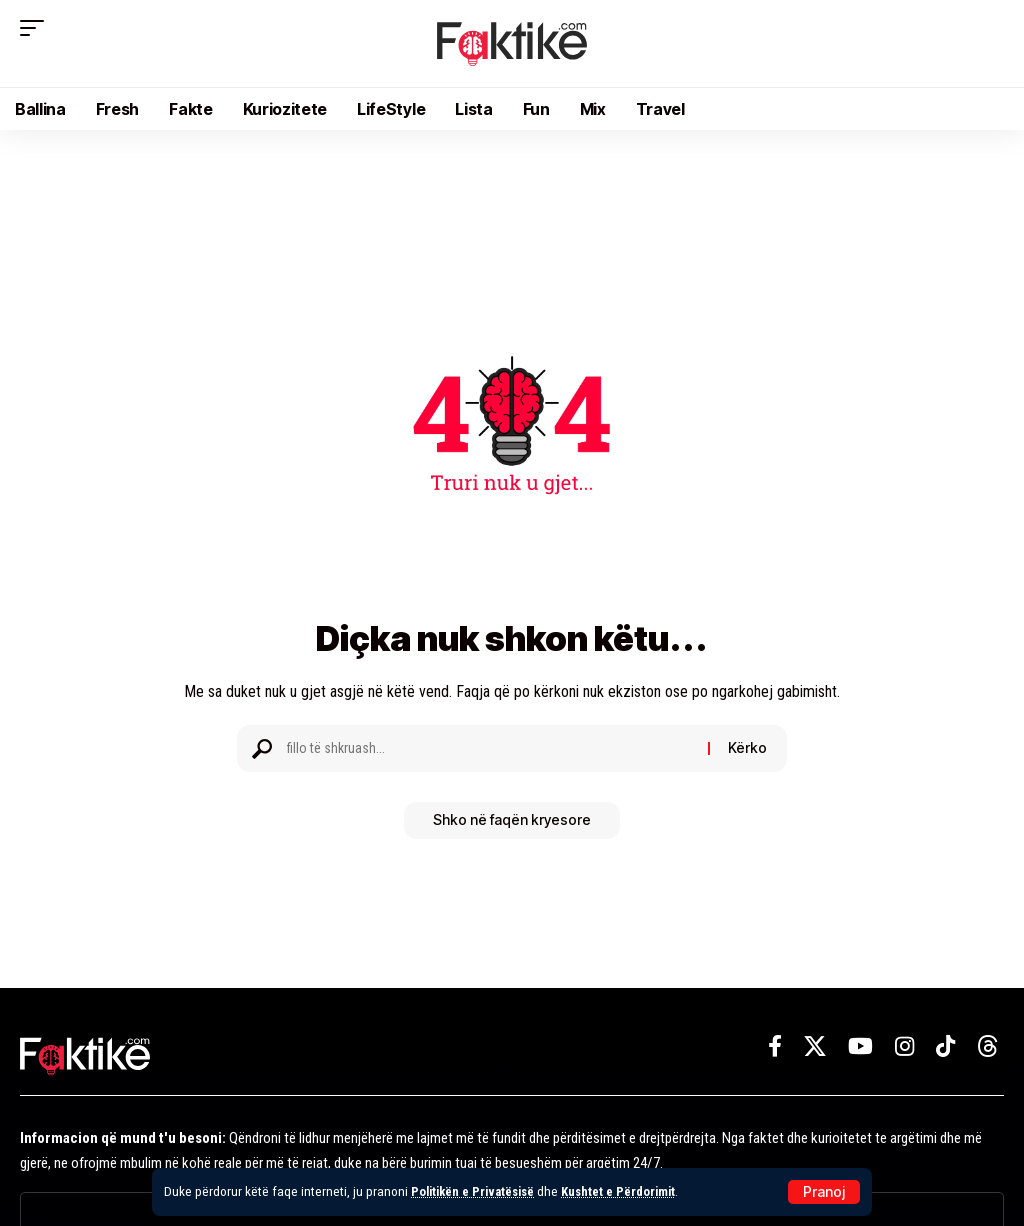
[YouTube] (860, 1046)
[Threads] (988, 1046)
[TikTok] (945, 1046)
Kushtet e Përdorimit (629, 1191)
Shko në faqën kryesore (512, 821)
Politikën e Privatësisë (477, 1191)
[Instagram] (904, 1046)
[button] (824, 1192)
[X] (815, 1046)
